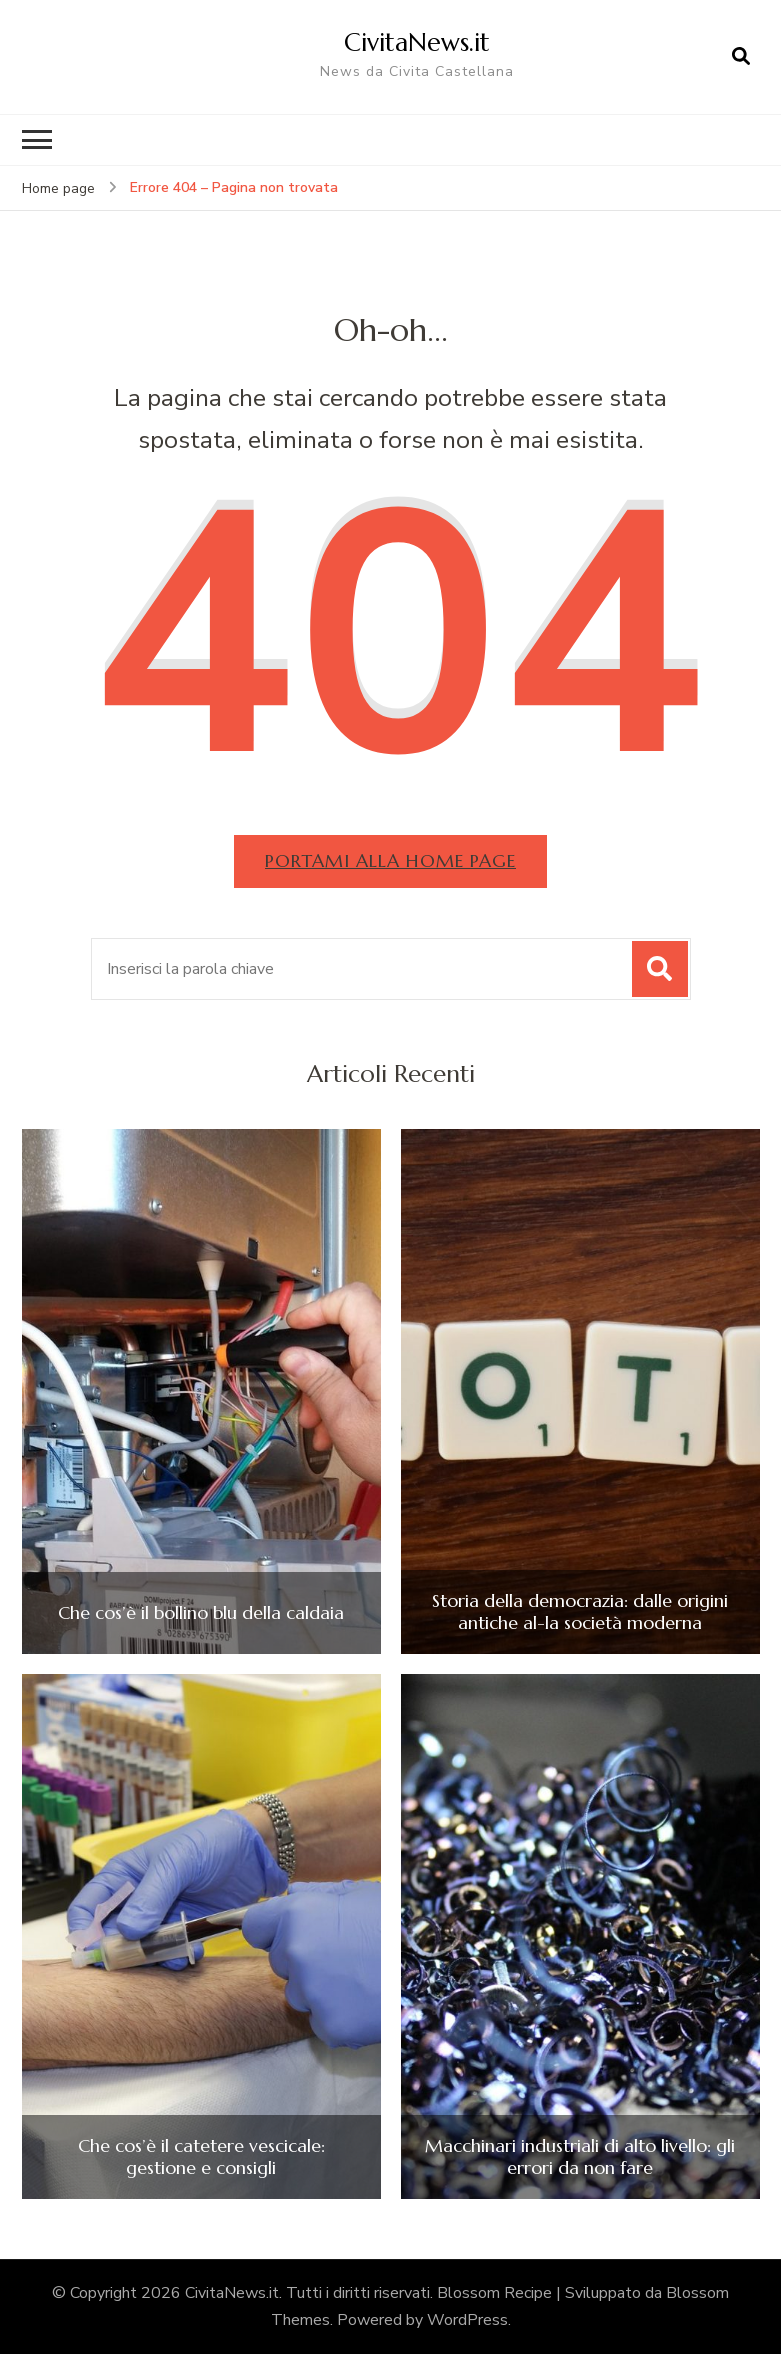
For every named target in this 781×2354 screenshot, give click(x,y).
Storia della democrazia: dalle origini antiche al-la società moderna (580, 1611)
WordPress (467, 2320)
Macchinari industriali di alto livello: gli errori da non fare (580, 2156)
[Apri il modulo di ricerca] (741, 57)
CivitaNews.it (417, 42)
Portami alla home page (390, 860)
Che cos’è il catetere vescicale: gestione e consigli (201, 2156)
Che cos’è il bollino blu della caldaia (201, 1613)
